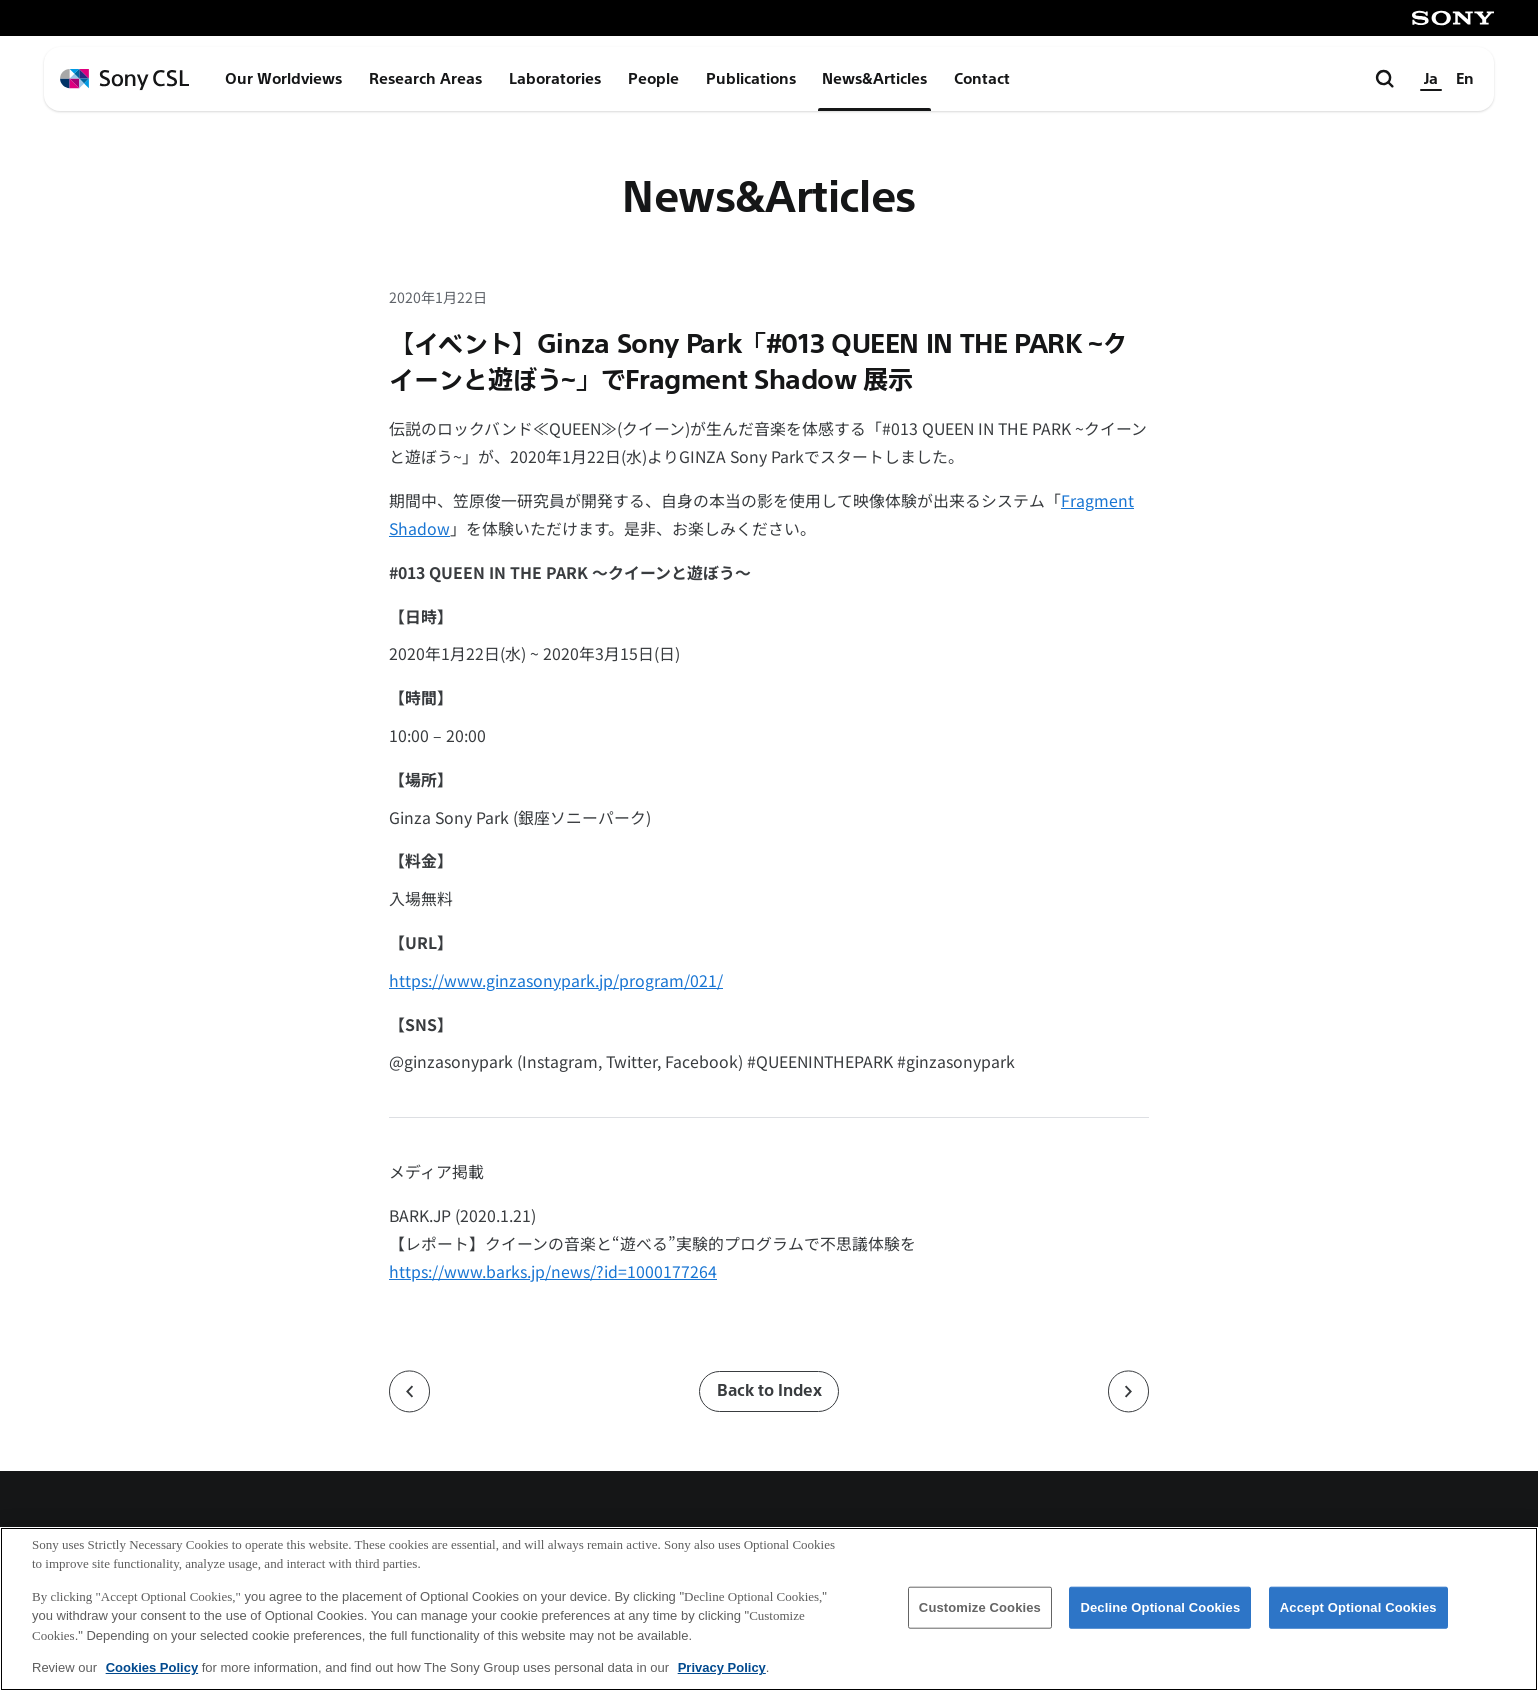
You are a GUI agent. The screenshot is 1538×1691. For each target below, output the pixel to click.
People (653, 79)
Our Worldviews (283, 79)
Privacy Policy (722, 1667)
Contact (982, 79)
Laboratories (555, 79)
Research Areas (425, 79)
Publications (751, 79)
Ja (1431, 79)
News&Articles (874, 79)
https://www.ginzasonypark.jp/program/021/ (556, 980)
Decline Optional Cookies (1160, 1607)
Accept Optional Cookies (1358, 1607)
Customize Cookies (980, 1607)
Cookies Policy (152, 1667)
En (1465, 79)
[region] (769, 1609)
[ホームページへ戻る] (124, 79)
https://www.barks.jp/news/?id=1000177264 (553, 1271)
